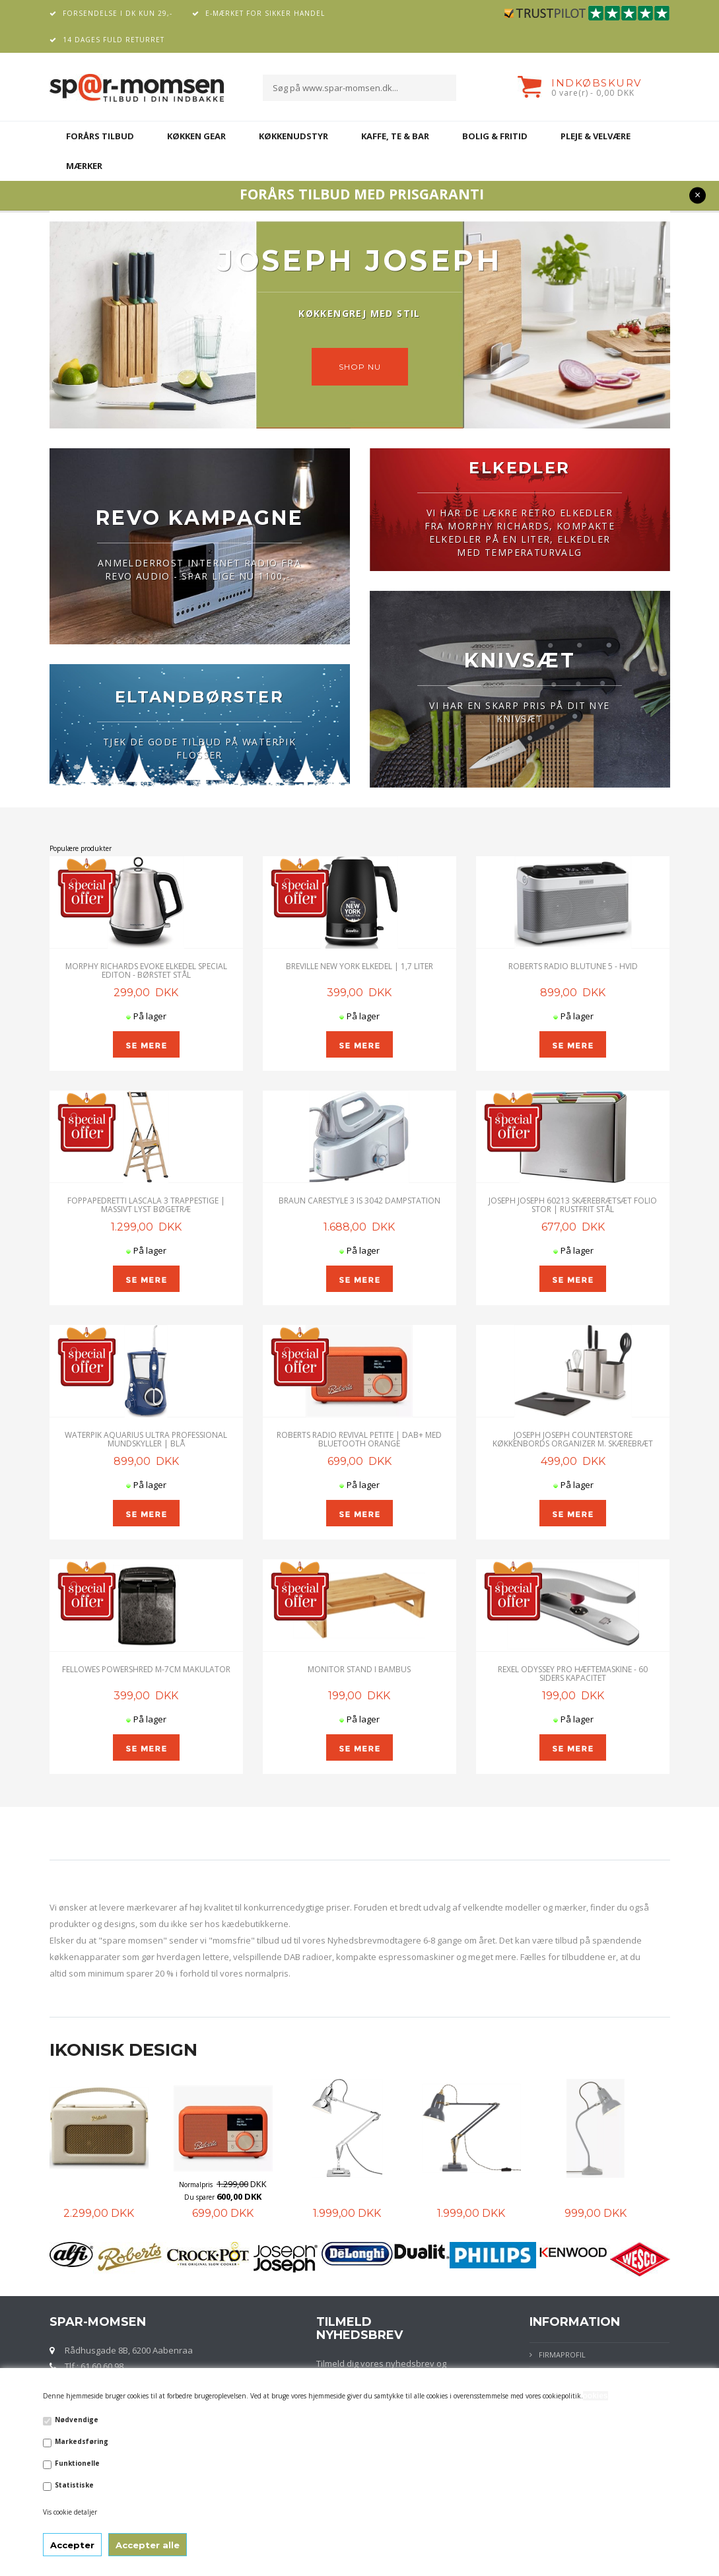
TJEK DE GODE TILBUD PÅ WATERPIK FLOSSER (199, 748)
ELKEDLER (519, 467)
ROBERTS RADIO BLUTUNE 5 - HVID (573, 966)
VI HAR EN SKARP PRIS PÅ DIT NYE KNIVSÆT (519, 712)
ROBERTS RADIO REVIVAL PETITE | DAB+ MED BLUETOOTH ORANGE (359, 1439)
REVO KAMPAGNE (200, 518)
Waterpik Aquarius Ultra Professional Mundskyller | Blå (146, 1439)
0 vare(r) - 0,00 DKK (592, 92)
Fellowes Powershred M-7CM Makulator (146, 1669)
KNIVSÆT (520, 660)
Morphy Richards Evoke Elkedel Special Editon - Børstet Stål (146, 970)
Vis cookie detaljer (70, 2512)
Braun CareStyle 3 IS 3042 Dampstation (359, 1200)
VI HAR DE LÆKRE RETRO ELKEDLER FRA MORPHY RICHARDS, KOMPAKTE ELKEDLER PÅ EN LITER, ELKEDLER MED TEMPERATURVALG (520, 532)
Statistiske (74, 2485)
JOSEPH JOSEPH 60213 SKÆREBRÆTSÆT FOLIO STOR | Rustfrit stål (573, 1204)
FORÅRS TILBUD (100, 136)
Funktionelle (77, 2463)
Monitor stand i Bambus (359, 1669)
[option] (112, 2150)
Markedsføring (81, 2441)
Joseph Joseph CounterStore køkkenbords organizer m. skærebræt (573, 1439)
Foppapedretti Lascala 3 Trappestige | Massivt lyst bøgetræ (146, 1204)
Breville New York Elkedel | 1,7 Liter (359, 966)
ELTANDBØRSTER (199, 696)
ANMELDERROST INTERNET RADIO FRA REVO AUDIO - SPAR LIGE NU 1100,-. (199, 569)
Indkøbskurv (596, 83)
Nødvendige (76, 2419)
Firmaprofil (562, 2354)
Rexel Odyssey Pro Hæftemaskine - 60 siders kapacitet (573, 1673)
